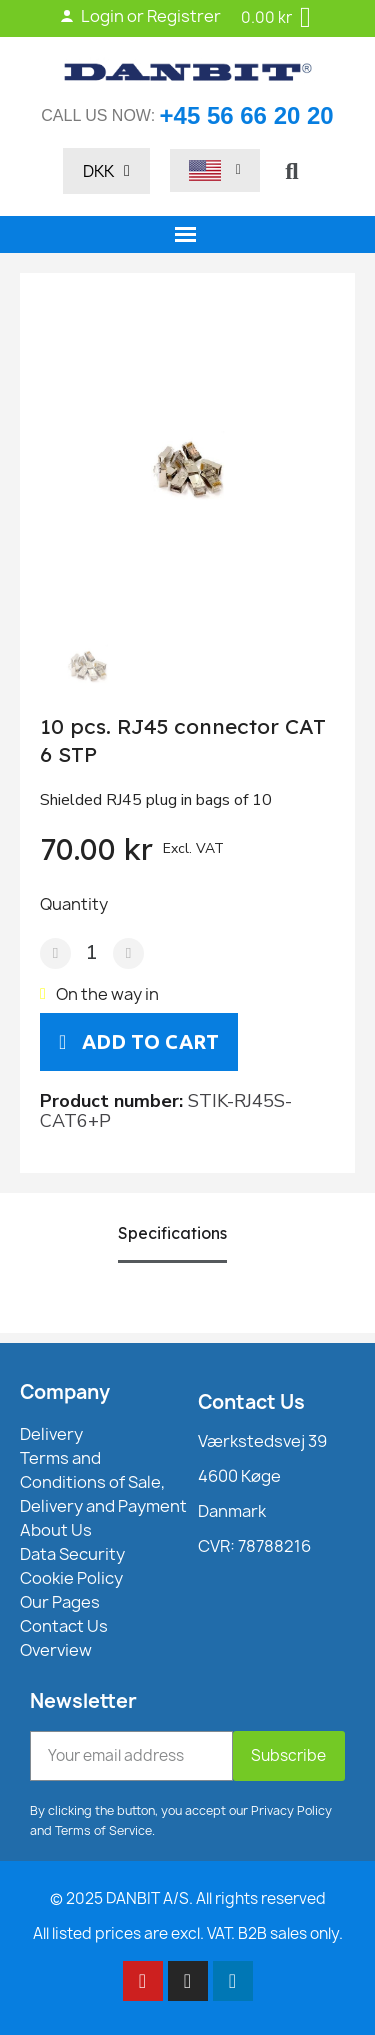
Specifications (172, 1233)
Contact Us (251, 1402)
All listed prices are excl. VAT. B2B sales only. (188, 1933)
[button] (292, 171)
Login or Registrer (140, 16)
